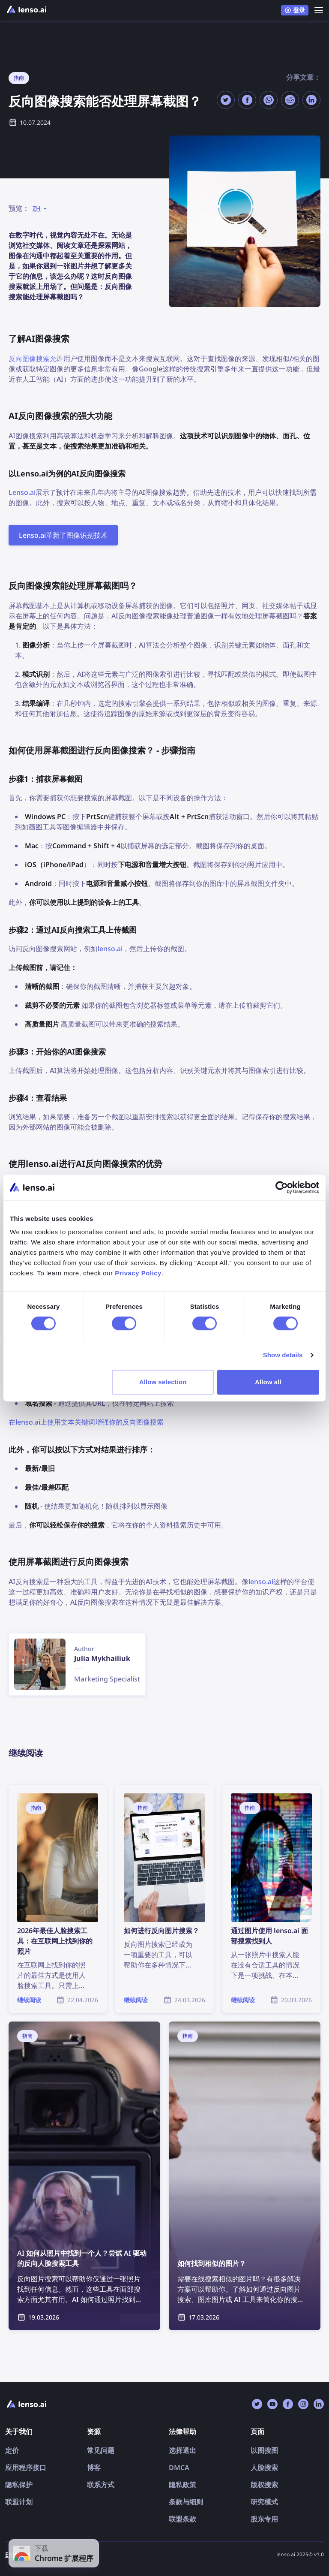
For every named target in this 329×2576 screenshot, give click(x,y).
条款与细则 (186, 2502)
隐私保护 (19, 2484)
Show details (283, 1355)
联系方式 (100, 2484)
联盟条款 (182, 2519)
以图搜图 (264, 2450)
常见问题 (100, 2450)
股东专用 (264, 2519)
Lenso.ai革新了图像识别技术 (63, 535)
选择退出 (182, 2450)
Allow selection (163, 1382)
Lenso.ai (22, 492)
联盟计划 (19, 2502)
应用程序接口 (25, 2467)
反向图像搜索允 (33, 358)
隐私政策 (182, 2484)
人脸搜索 (264, 2467)
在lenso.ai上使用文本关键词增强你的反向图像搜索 (86, 1422)
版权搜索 (264, 2484)
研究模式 (264, 2502)
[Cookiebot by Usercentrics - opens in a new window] (281, 1187)
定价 (12, 2450)
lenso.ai (110, 948)
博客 (94, 2467)
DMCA (179, 2467)
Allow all (268, 1382)
